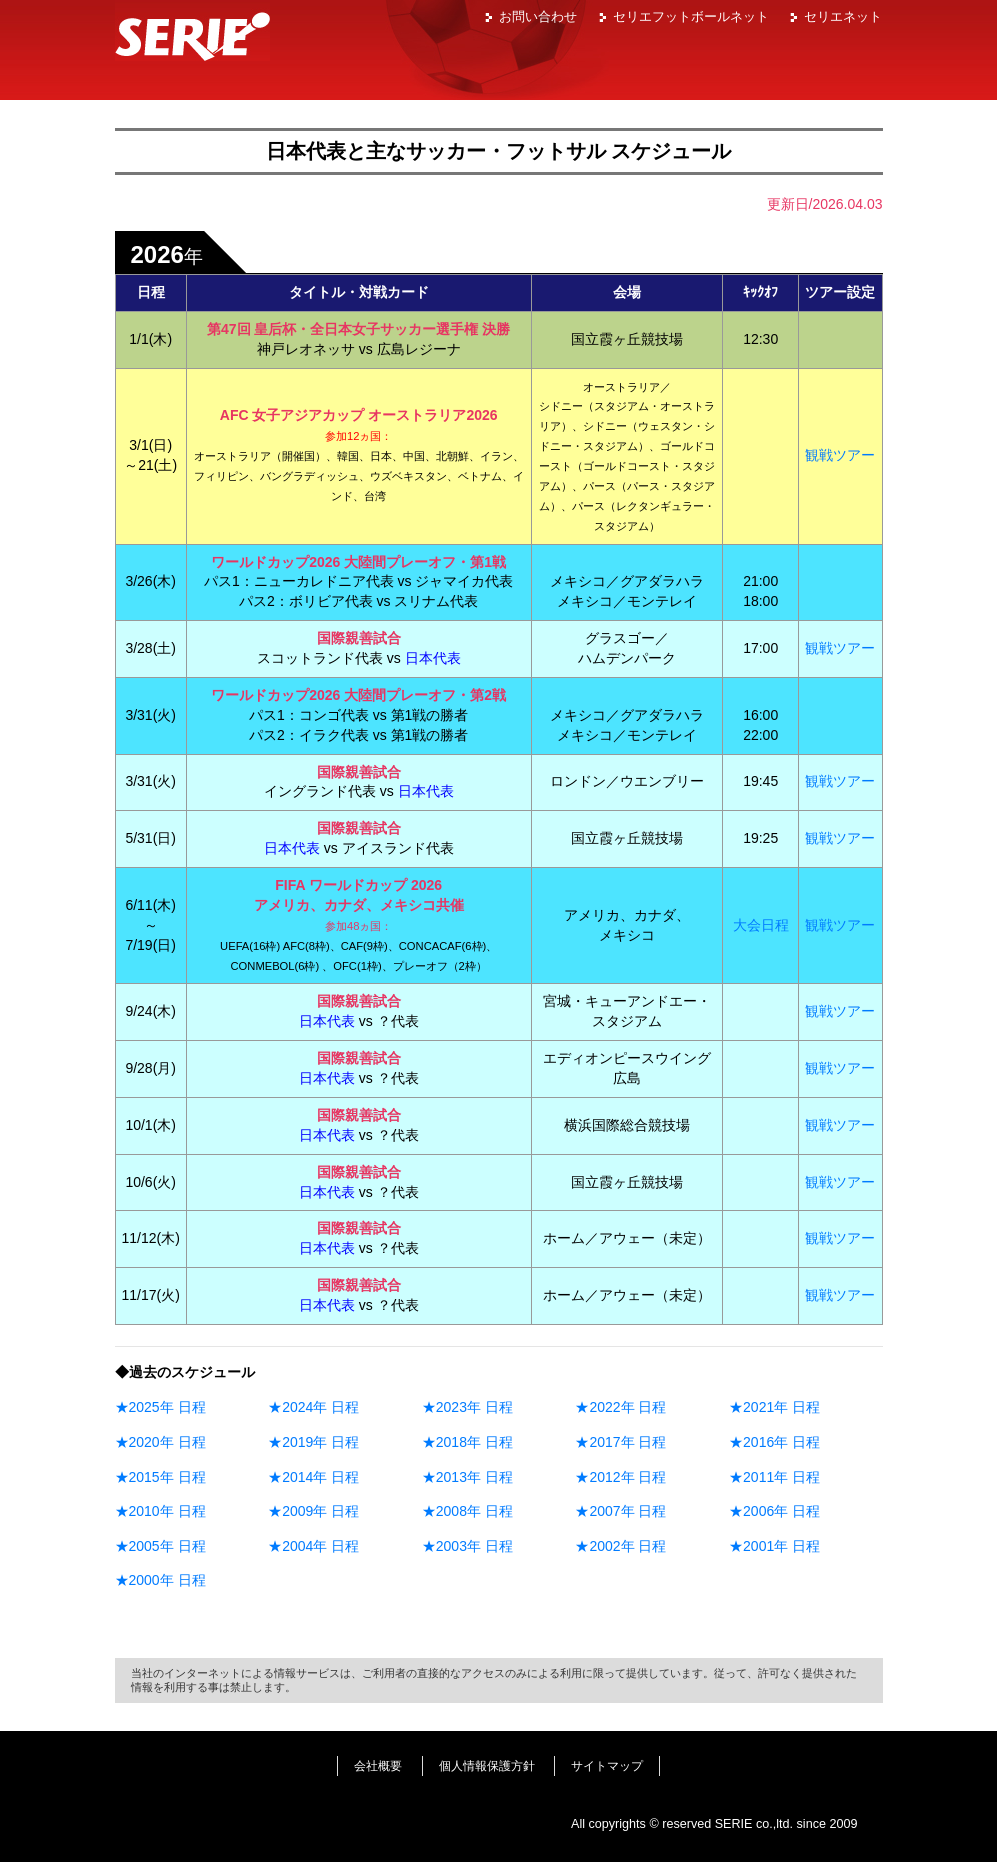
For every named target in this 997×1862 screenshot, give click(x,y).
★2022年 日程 (620, 1407)
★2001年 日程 (774, 1546)
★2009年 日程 (313, 1511)
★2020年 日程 (160, 1442)
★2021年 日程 (774, 1407)
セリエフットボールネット (691, 16)
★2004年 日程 (313, 1546)
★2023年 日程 (467, 1407)
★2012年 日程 (620, 1477)
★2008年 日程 (467, 1511)
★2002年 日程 (620, 1546)
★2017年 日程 (620, 1442)
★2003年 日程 (467, 1546)
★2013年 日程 (467, 1477)
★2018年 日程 (467, 1442)
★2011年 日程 (774, 1477)
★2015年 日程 (160, 1477)
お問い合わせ (538, 16)
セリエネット (843, 16)
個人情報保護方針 (487, 1766)
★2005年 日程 (160, 1546)
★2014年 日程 (313, 1477)
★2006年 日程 (774, 1511)
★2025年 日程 (160, 1407)
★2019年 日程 (313, 1442)
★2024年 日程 (313, 1407)
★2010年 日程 (160, 1511)
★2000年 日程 (160, 1580)
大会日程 (761, 925)
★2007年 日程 (620, 1511)
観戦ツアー (840, 455)
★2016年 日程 (774, 1442)
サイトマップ (607, 1766)
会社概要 (378, 1766)
